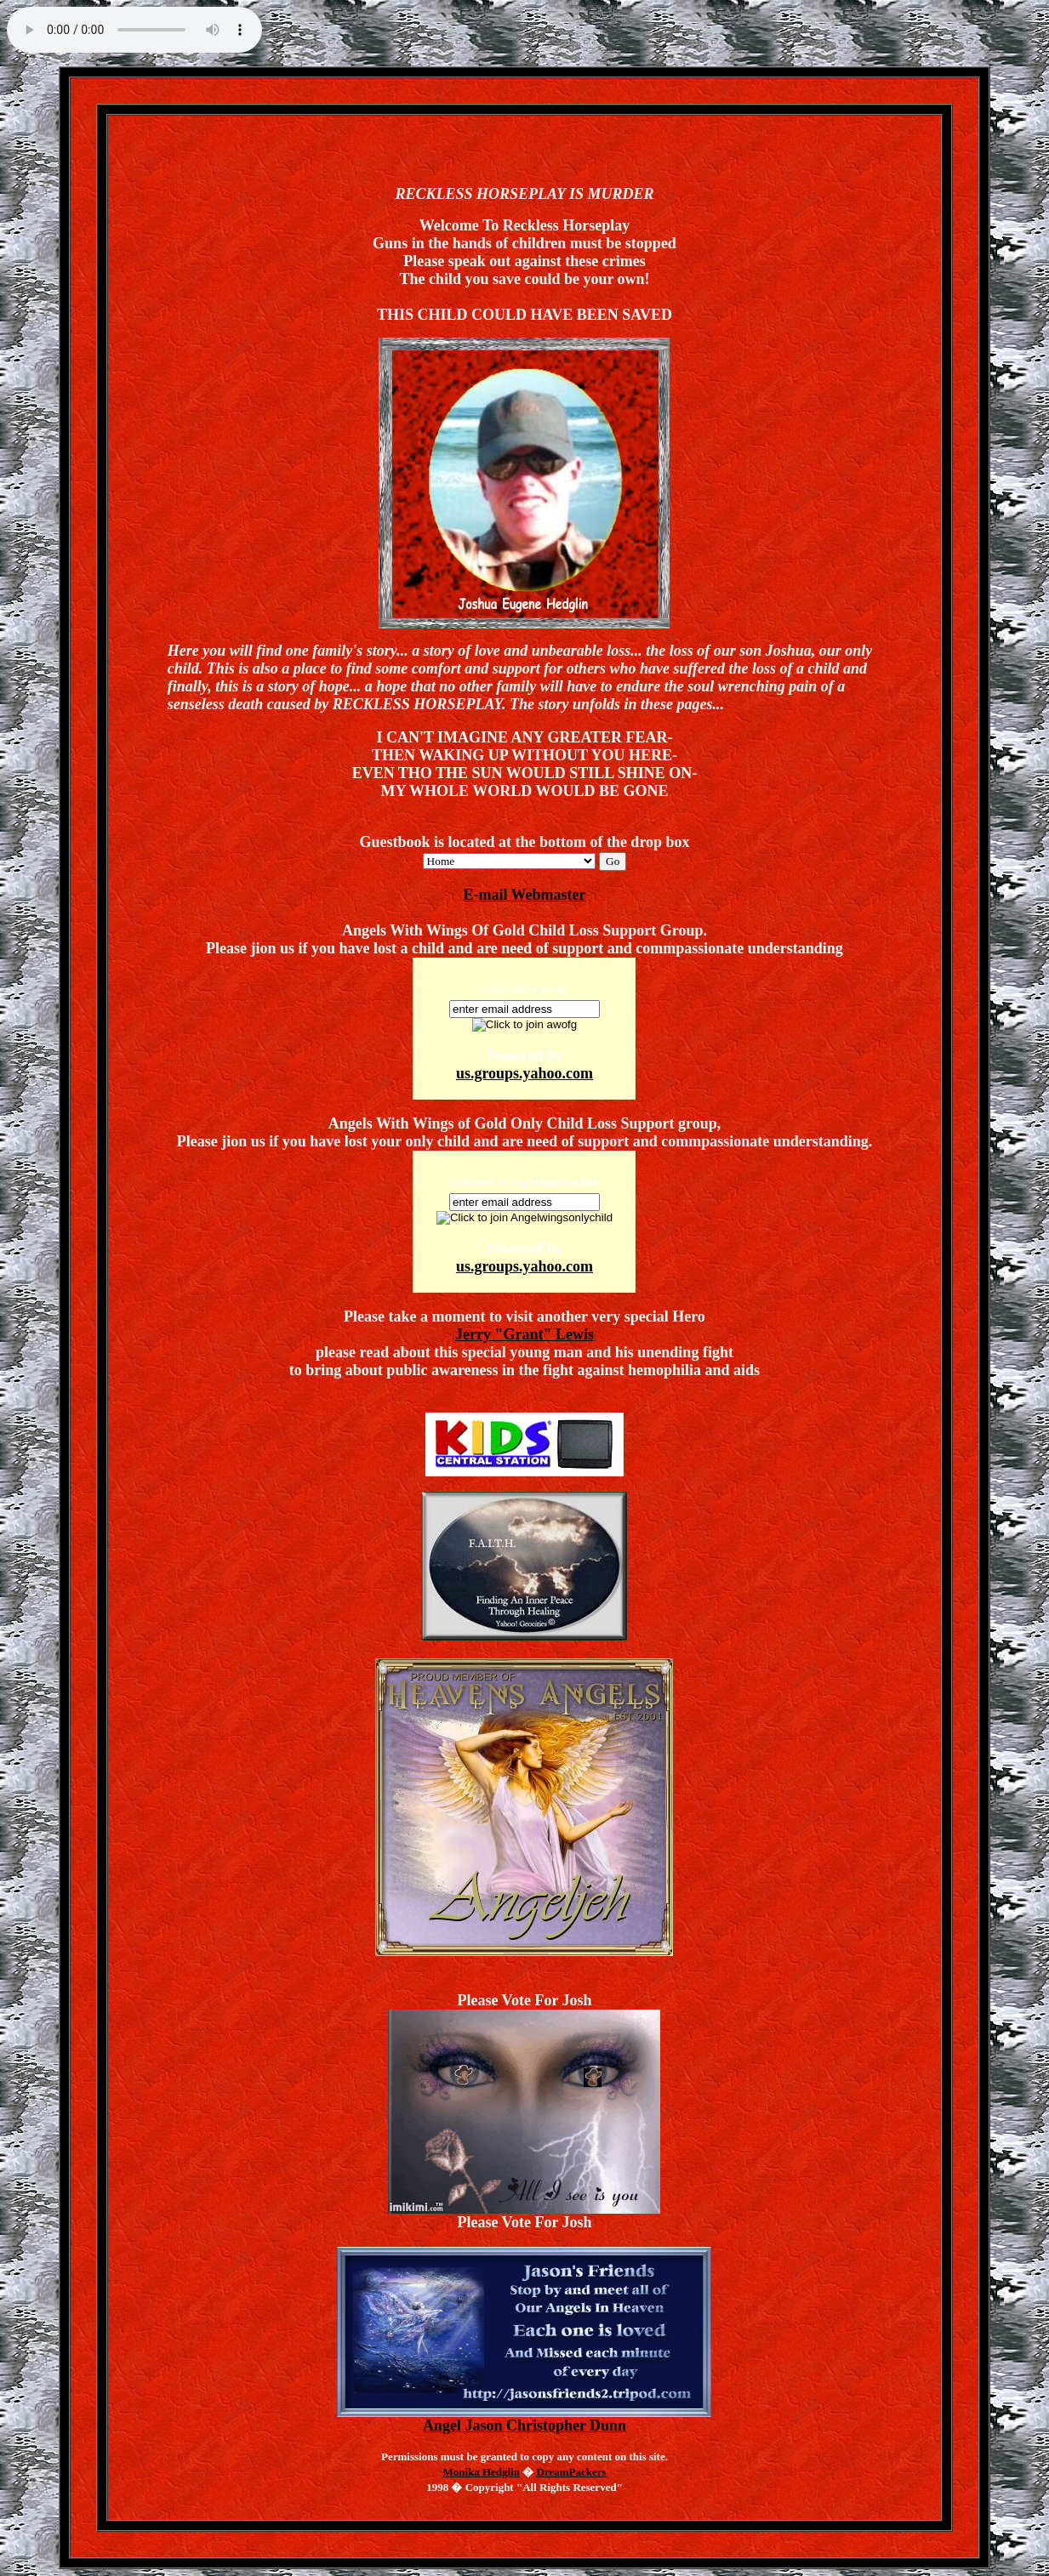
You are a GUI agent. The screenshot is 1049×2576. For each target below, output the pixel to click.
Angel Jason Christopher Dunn (524, 2418)
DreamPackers (572, 2471)
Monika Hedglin (481, 2471)
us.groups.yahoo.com (524, 1073)
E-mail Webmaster (524, 894)
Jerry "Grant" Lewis (524, 1334)
